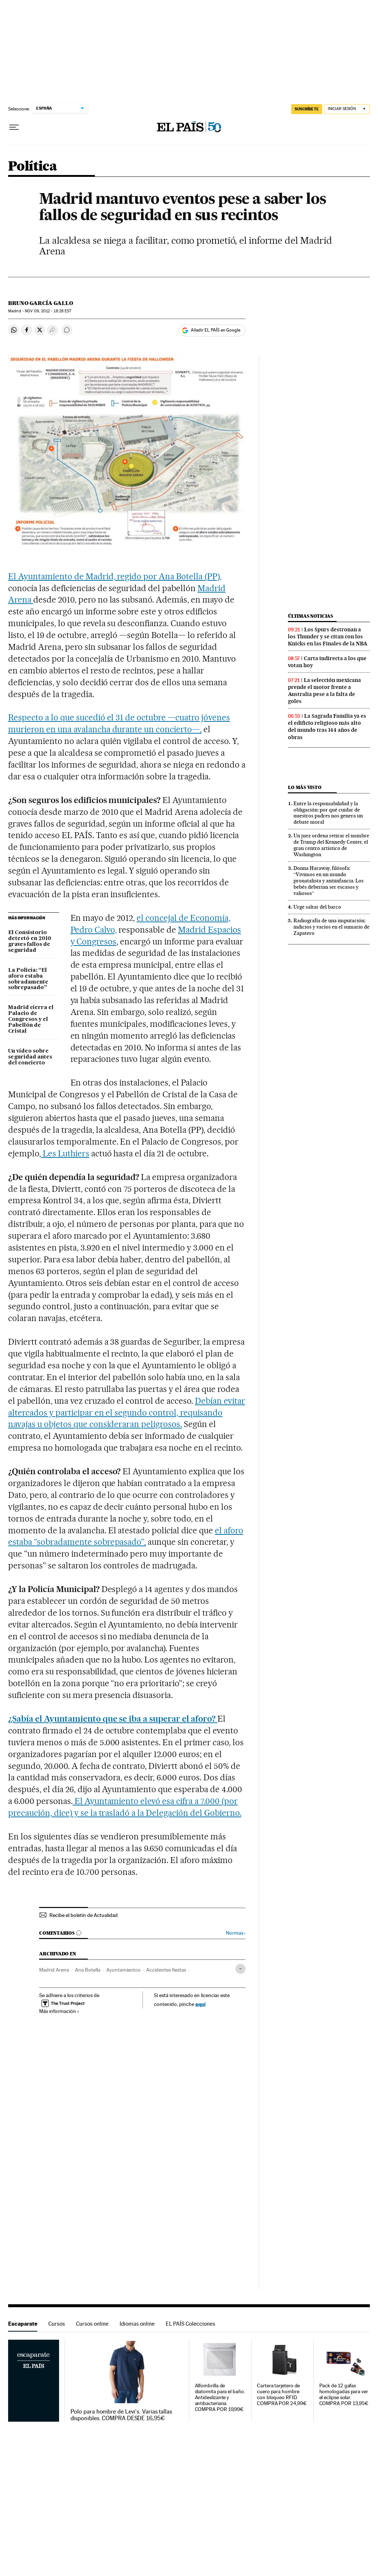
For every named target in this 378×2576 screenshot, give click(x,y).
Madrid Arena (54, 1970)
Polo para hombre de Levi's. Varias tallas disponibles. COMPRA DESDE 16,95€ (121, 2415)
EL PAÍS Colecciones (190, 2324)
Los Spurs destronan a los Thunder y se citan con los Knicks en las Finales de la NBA (327, 636)
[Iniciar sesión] (347, 109)
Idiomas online (137, 2324)
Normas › (235, 1933)
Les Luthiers (65, 1153)
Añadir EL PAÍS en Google (215, 330)
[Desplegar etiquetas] (240, 1969)
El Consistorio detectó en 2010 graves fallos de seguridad (29, 941)
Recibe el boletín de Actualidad (83, 1915)
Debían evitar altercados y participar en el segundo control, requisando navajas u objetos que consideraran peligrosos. (126, 1413)
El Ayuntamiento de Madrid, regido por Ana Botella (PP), (114, 576)
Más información (59, 2011)
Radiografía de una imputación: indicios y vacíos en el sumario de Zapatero (331, 926)
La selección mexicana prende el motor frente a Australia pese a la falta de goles (324, 690)
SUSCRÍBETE (307, 109)
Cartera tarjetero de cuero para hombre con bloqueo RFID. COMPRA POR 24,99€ (282, 2394)
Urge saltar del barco (317, 907)
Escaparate (22, 2324)
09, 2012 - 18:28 (48, 311)
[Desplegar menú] (14, 127)
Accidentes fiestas (166, 1970)
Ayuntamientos (123, 1970)
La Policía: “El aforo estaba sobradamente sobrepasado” (28, 979)
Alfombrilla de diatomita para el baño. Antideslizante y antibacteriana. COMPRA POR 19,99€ (220, 2397)
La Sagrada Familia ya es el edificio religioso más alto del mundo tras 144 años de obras (327, 726)
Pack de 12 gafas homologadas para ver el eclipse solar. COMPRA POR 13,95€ (344, 2394)
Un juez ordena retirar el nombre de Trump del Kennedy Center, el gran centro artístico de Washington (331, 845)
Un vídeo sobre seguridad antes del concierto (30, 1057)
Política (32, 167)
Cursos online (92, 2324)
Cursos (56, 2324)
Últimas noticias (310, 616)
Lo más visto (304, 787)
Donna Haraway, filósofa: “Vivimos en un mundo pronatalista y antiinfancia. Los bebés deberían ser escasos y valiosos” (328, 880)
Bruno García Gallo (40, 303)
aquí (200, 2004)
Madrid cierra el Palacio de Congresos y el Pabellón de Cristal (31, 1019)
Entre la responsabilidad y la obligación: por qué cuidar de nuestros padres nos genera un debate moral (328, 812)
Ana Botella (87, 1970)
